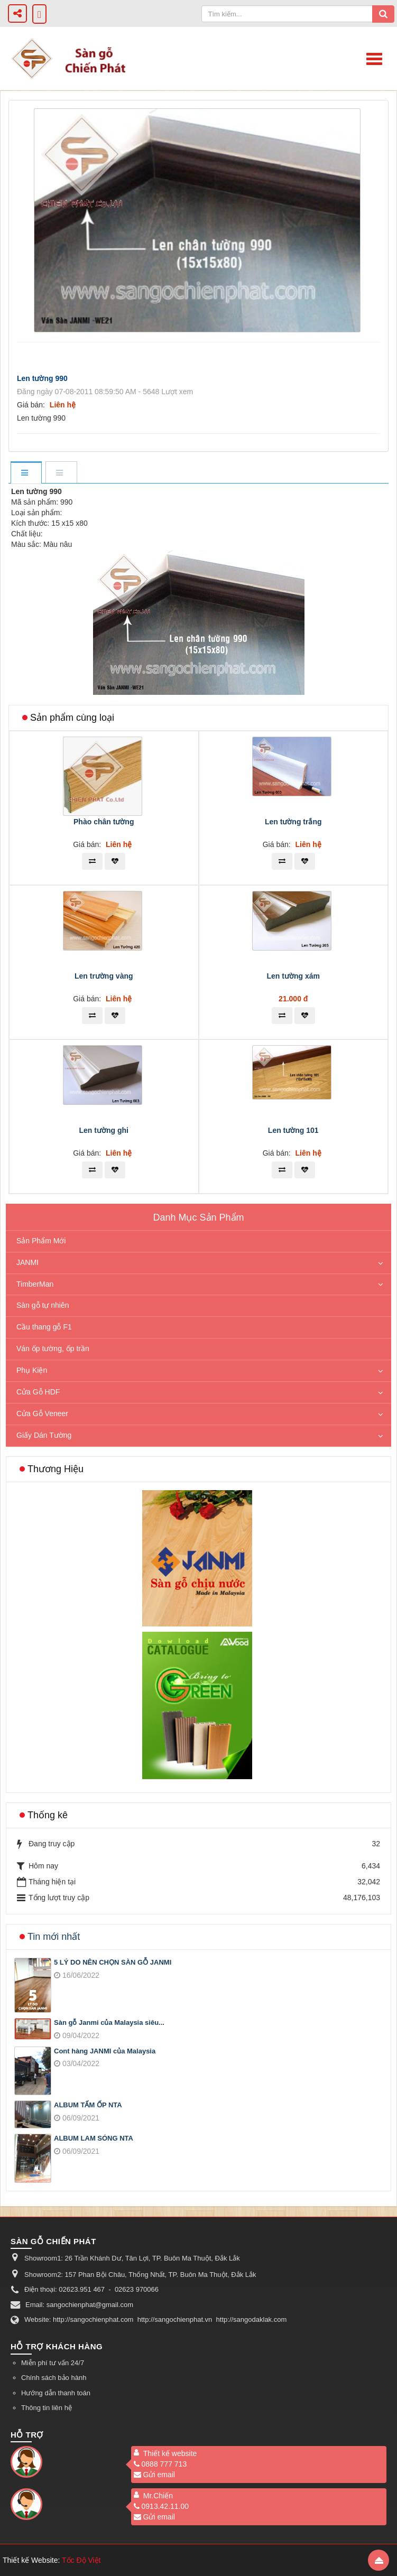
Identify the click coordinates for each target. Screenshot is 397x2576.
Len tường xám (293, 976)
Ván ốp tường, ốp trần (52, 1348)
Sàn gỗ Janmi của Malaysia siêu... (109, 2022)
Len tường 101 (293, 1130)
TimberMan (34, 1284)
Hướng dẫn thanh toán (55, 2393)
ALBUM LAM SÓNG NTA (93, 2138)
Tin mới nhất (53, 1936)
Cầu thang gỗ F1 (44, 1327)
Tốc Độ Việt (81, 2560)
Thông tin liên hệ (46, 2408)
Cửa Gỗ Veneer (42, 1413)
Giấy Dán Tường (43, 1435)
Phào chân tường (103, 821)
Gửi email (154, 2474)
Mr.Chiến (158, 2495)
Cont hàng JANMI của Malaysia (104, 2051)
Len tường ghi (103, 1130)
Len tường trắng (293, 821)
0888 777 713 (160, 2464)
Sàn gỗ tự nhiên (42, 1305)
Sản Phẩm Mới (41, 1240)
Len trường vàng (104, 976)
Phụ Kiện (31, 1370)
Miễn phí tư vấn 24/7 (52, 2363)
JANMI (27, 1262)
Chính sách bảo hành (53, 2378)
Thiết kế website (170, 2453)
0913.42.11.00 (161, 2506)
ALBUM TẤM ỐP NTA (88, 2105)
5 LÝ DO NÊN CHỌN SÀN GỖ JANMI (112, 1962)
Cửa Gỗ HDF (38, 1392)
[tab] (26, 473)
